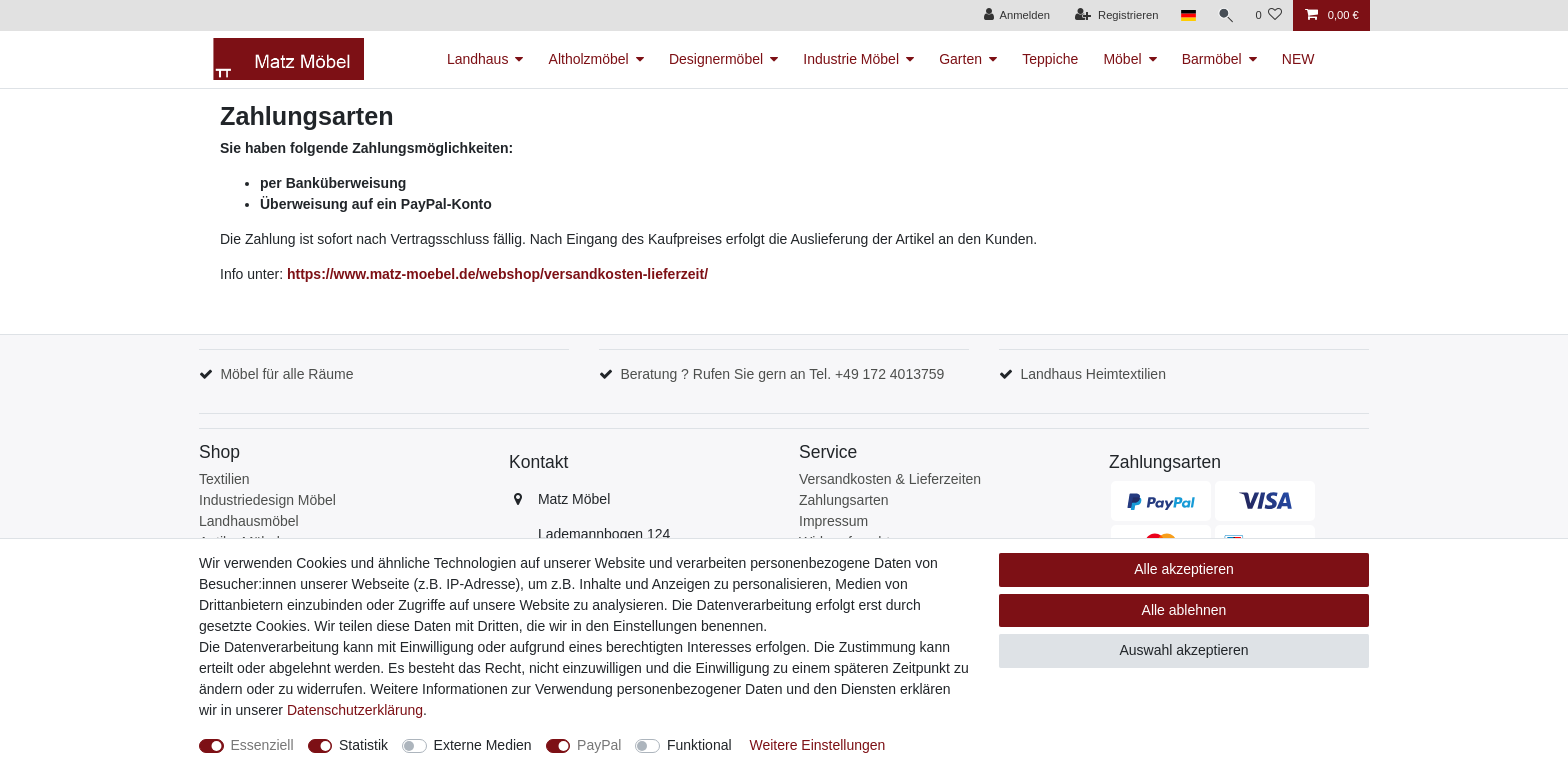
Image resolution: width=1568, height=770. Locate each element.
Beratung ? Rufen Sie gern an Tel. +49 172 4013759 (782, 374)
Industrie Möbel (851, 59)
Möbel (1122, 59)
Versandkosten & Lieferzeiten (890, 479)
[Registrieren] (1114, 15)
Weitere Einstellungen (817, 745)
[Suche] (1224, 15)
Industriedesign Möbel (267, 500)
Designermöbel (716, 59)
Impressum (833, 521)
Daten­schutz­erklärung (355, 710)
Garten (960, 59)
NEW (1298, 59)
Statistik (363, 745)
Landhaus (478, 59)
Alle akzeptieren (1184, 569)
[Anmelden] (1014, 15)
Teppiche (1050, 59)
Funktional (699, 745)
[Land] (1185, 15)
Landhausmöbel (249, 521)
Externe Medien (483, 745)
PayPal (599, 745)
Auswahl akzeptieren (1183, 650)
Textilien (224, 479)
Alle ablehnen (1184, 610)
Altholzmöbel (589, 59)
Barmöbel (1212, 59)
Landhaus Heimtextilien (1093, 374)
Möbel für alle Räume (286, 374)
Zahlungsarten (844, 500)
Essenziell (262, 745)
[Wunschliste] (1268, 15)
